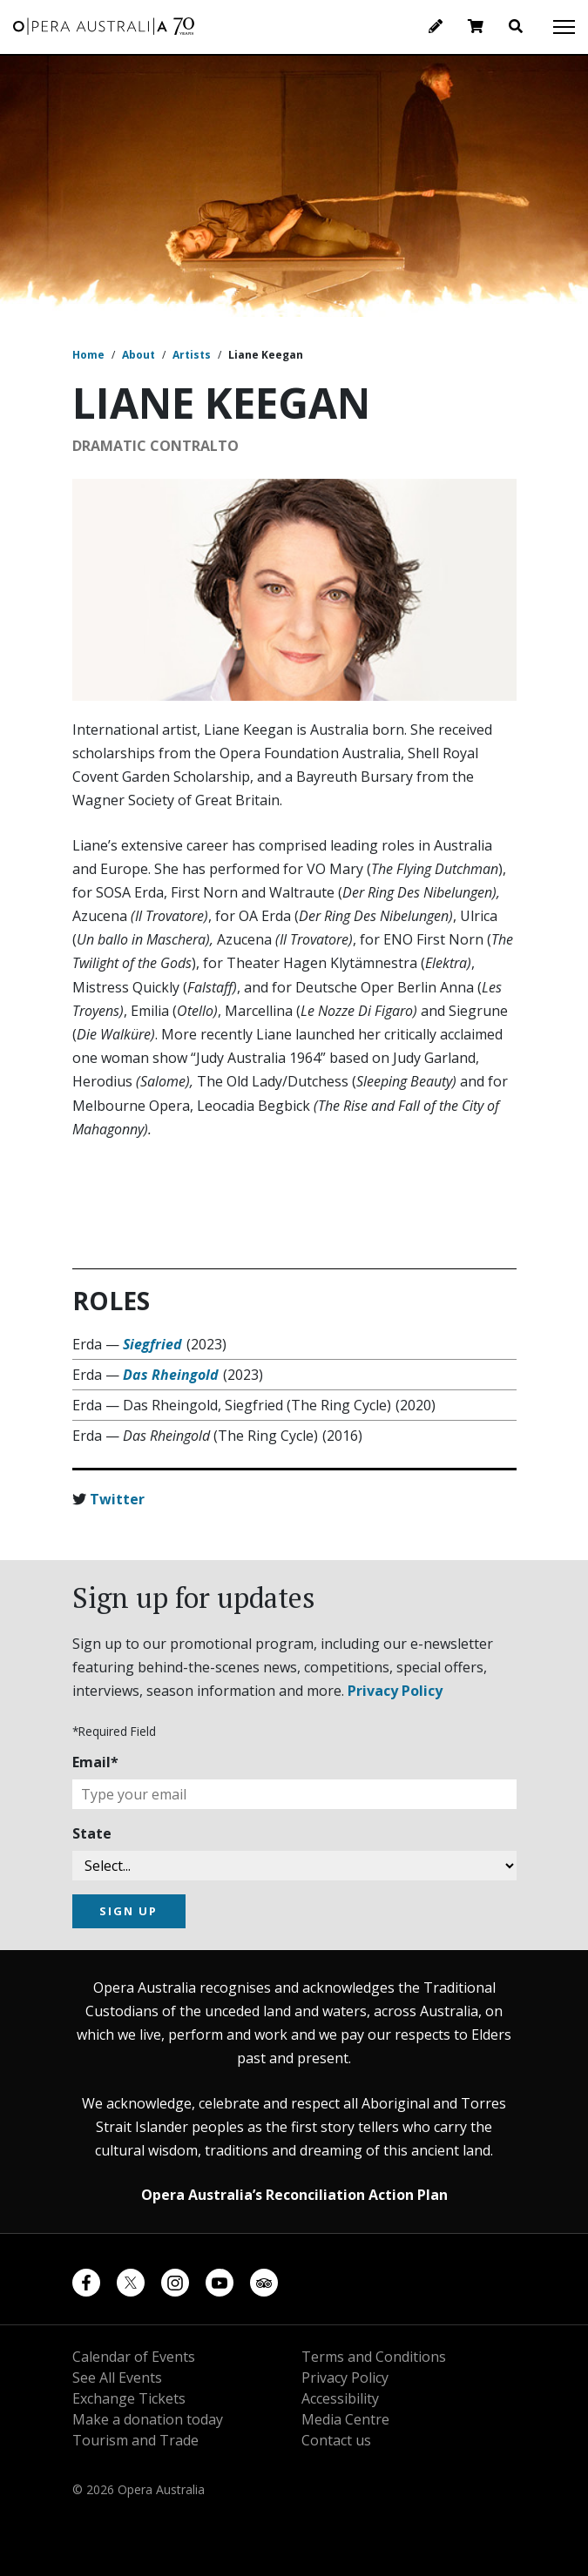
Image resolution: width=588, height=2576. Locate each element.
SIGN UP (128, 1911)
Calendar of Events (133, 2356)
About (138, 354)
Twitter (117, 1499)
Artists (191, 354)
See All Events (117, 2377)
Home (88, 354)
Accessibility (340, 2398)
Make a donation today (147, 2419)
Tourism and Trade (135, 2440)
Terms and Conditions (373, 2356)
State (92, 1833)
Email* (95, 1762)
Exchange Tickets (129, 2398)
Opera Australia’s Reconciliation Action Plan (294, 2194)
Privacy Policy (395, 1690)
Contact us (336, 2440)
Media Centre (345, 2419)
